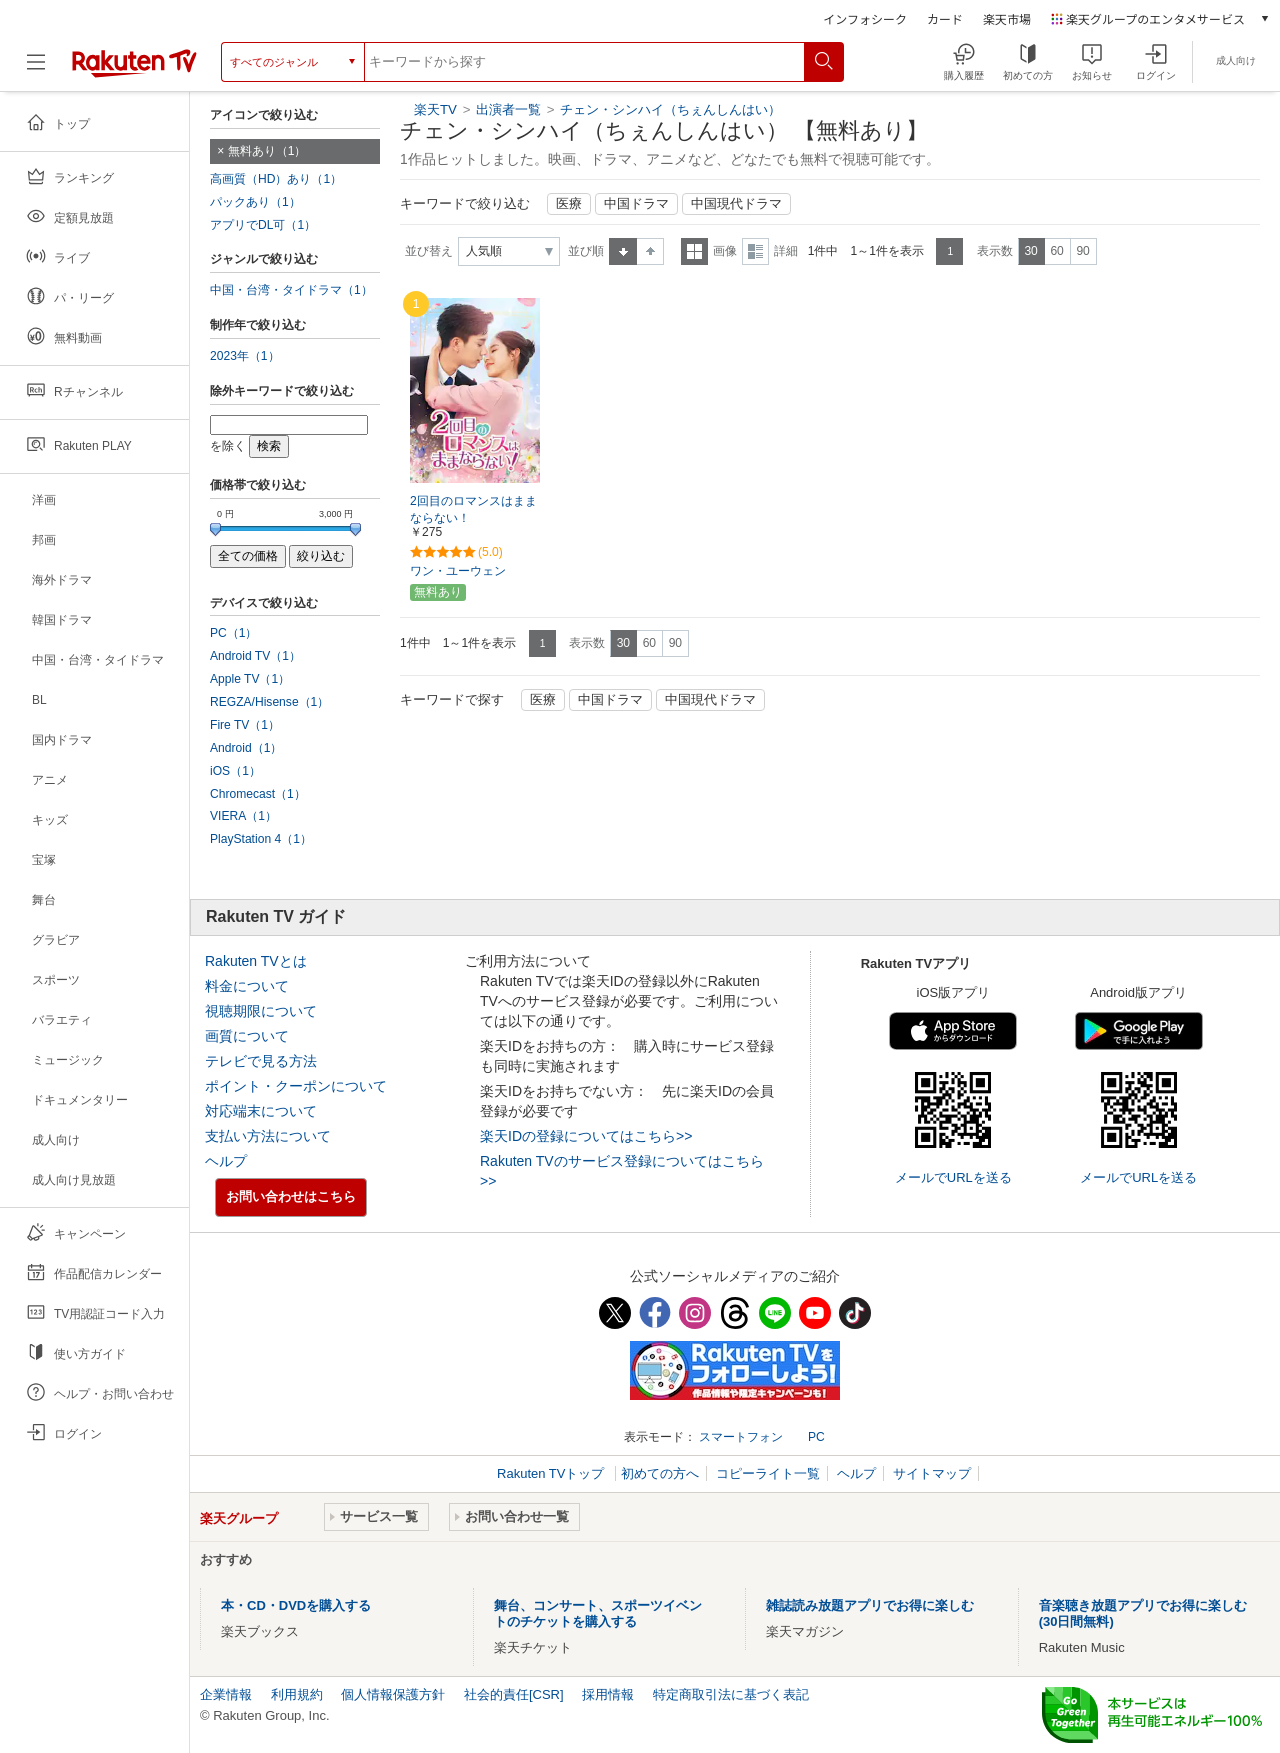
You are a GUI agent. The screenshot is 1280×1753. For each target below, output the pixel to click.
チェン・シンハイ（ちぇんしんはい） (670, 109)
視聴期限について (261, 1011)
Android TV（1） (255, 656)
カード (945, 18)
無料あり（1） (267, 151)
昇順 (623, 251)
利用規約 (297, 1694)
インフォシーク (865, 18)
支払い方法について (268, 1136)
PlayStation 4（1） (261, 839)
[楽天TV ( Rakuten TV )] (134, 62)
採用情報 (608, 1694)
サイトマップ (932, 1473)
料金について (247, 986)
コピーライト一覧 (768, 1473)
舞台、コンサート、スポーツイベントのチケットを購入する (598, 1613)
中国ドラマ (636, 204)
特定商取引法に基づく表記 (731, 1694)
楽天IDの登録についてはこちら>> (586, 1136)
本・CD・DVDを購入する (296, 1605)
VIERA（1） (243, 816)
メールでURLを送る (953, 1177)
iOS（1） (235, 771)
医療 (569, 204)
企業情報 (226, 1694)
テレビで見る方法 (261, 1061)
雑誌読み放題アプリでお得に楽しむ (870, 1605)
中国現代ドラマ (736, 204)
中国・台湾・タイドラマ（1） (291, 290)
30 (1030, 251)
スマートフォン (741, 1437)
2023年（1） (245, 356)
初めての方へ (660, 1473)
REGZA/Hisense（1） (269, 702)
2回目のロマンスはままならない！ (473, 509)
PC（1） (234, 633)
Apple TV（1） (250, 679)
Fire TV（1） (245, 725)
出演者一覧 (508, 109)
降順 (650, 251)
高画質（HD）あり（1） (276, 179)
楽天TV (435, 109)
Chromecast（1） (258, 794)
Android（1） (246, 748)
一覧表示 (694, 251)
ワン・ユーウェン (458, 571)
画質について (247, 1036)
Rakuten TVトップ (552, 1473)
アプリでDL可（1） (263, 225)
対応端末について (261, 1111)
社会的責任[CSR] (514, 1694)
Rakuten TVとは (256, 961)
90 (1082, 251)
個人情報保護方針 (393, 1694)
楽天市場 (1007, 18)
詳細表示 (755, 251)
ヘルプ (226, 1161)
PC (816, 1437)
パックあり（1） (255, 202)
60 (1056, 251)
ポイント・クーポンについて (296, 1086)
